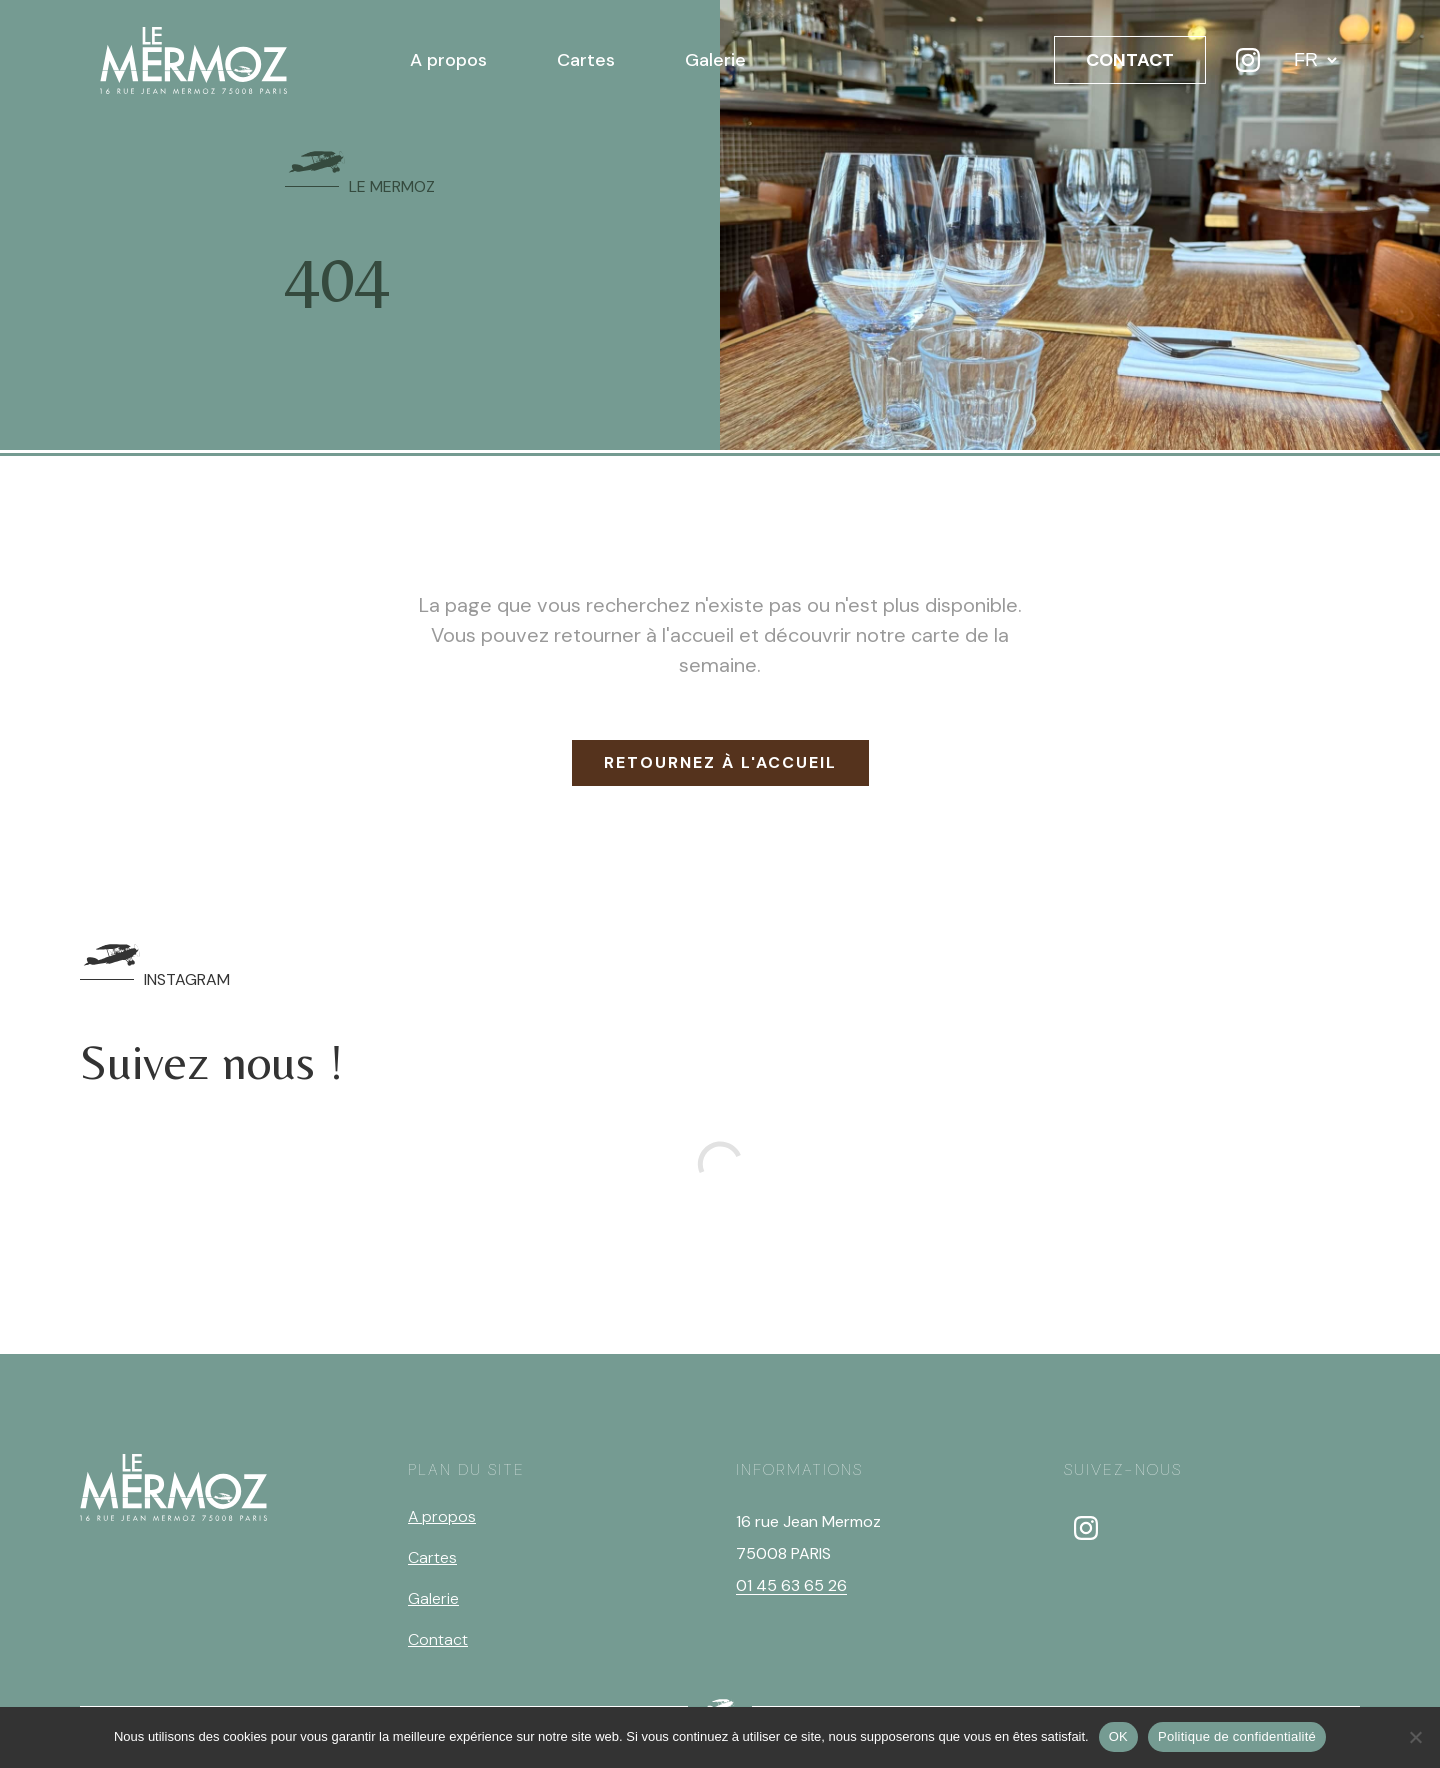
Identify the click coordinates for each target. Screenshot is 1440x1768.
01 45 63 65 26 (791, 1585)
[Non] (1415, 1737)
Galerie (715, 60)
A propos (448, 60)
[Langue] (1315, 60)
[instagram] (1086, 1528)
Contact (438, 1639)
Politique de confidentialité (1237, 1736)
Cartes (586, 60)
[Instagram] (1248, 60)
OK (1118, 1736)
